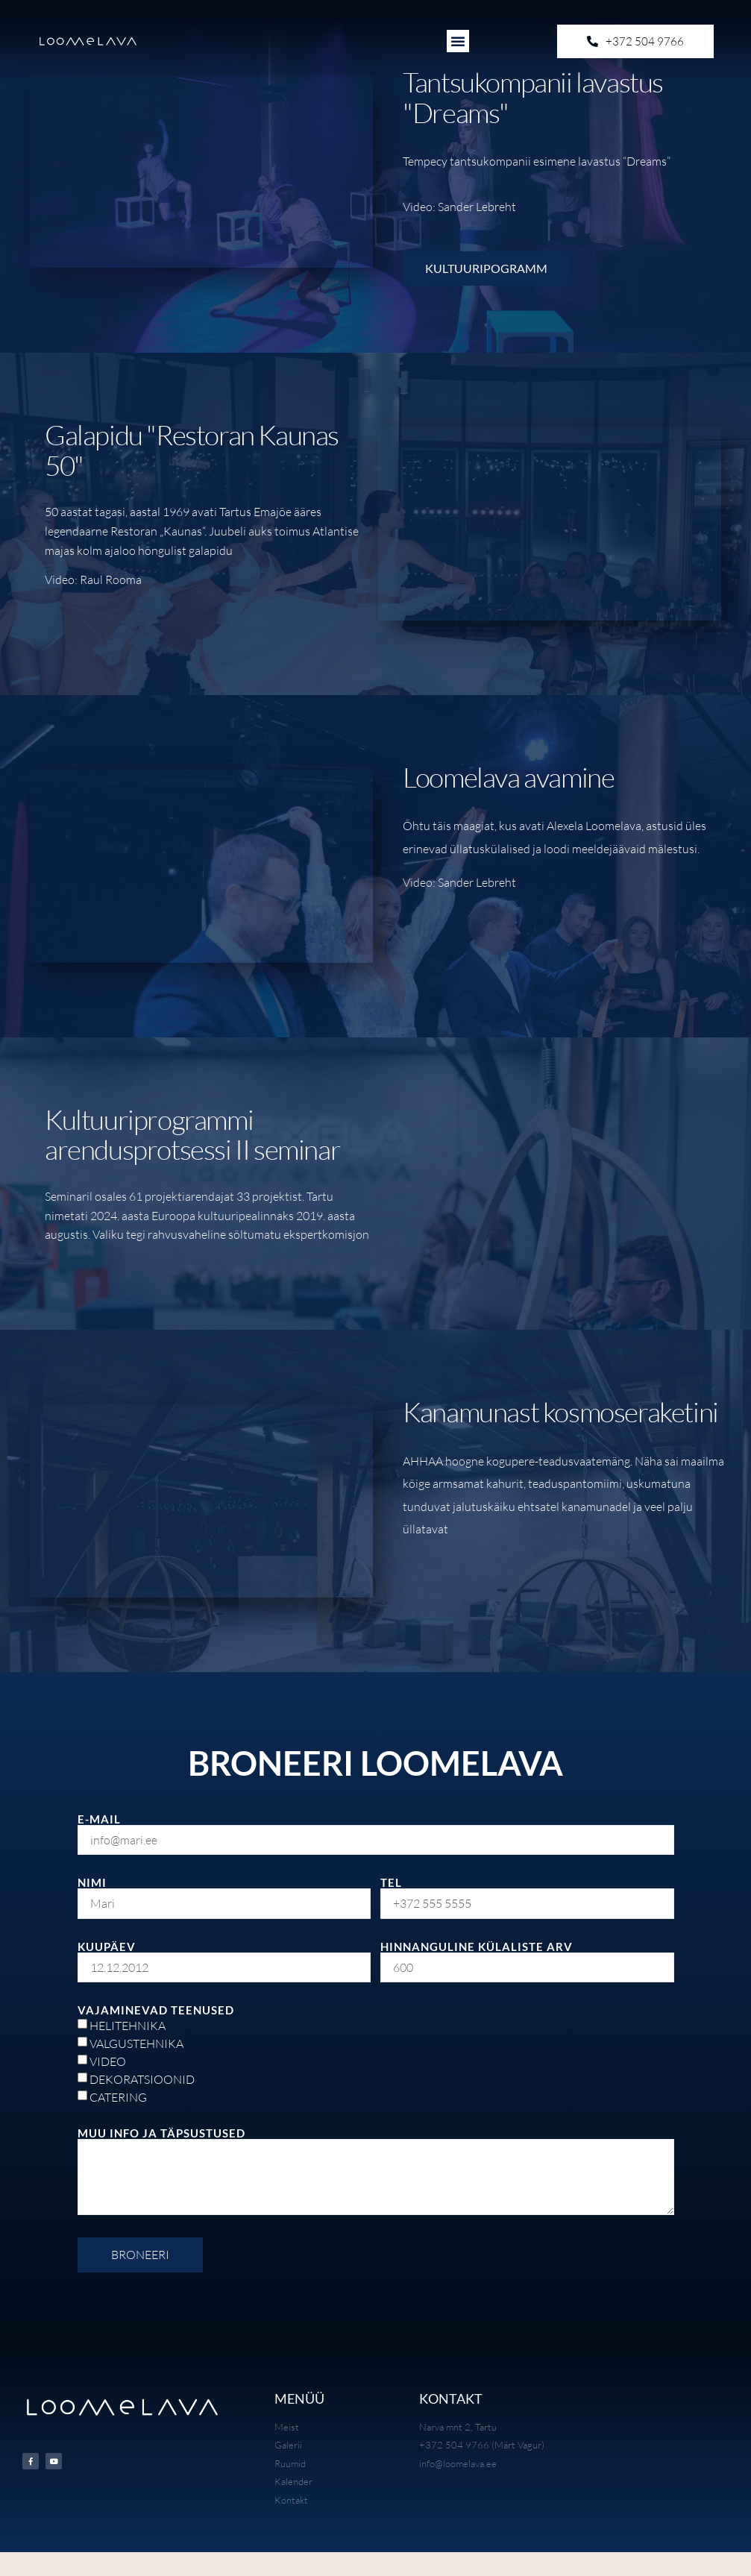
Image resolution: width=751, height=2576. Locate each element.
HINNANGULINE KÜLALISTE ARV (476, 1947)
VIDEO (107, 2061)
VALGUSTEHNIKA (136, 2043)
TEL (391, 1882)
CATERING (118, 2097)
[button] (458, 41)
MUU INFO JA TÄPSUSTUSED (161, 2133)
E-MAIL (99, 1819)
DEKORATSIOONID (142, 2079)
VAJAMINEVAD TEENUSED (156, 2010)
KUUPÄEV (107, 1947)
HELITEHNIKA (127, 2025)
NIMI (92, 1882)
